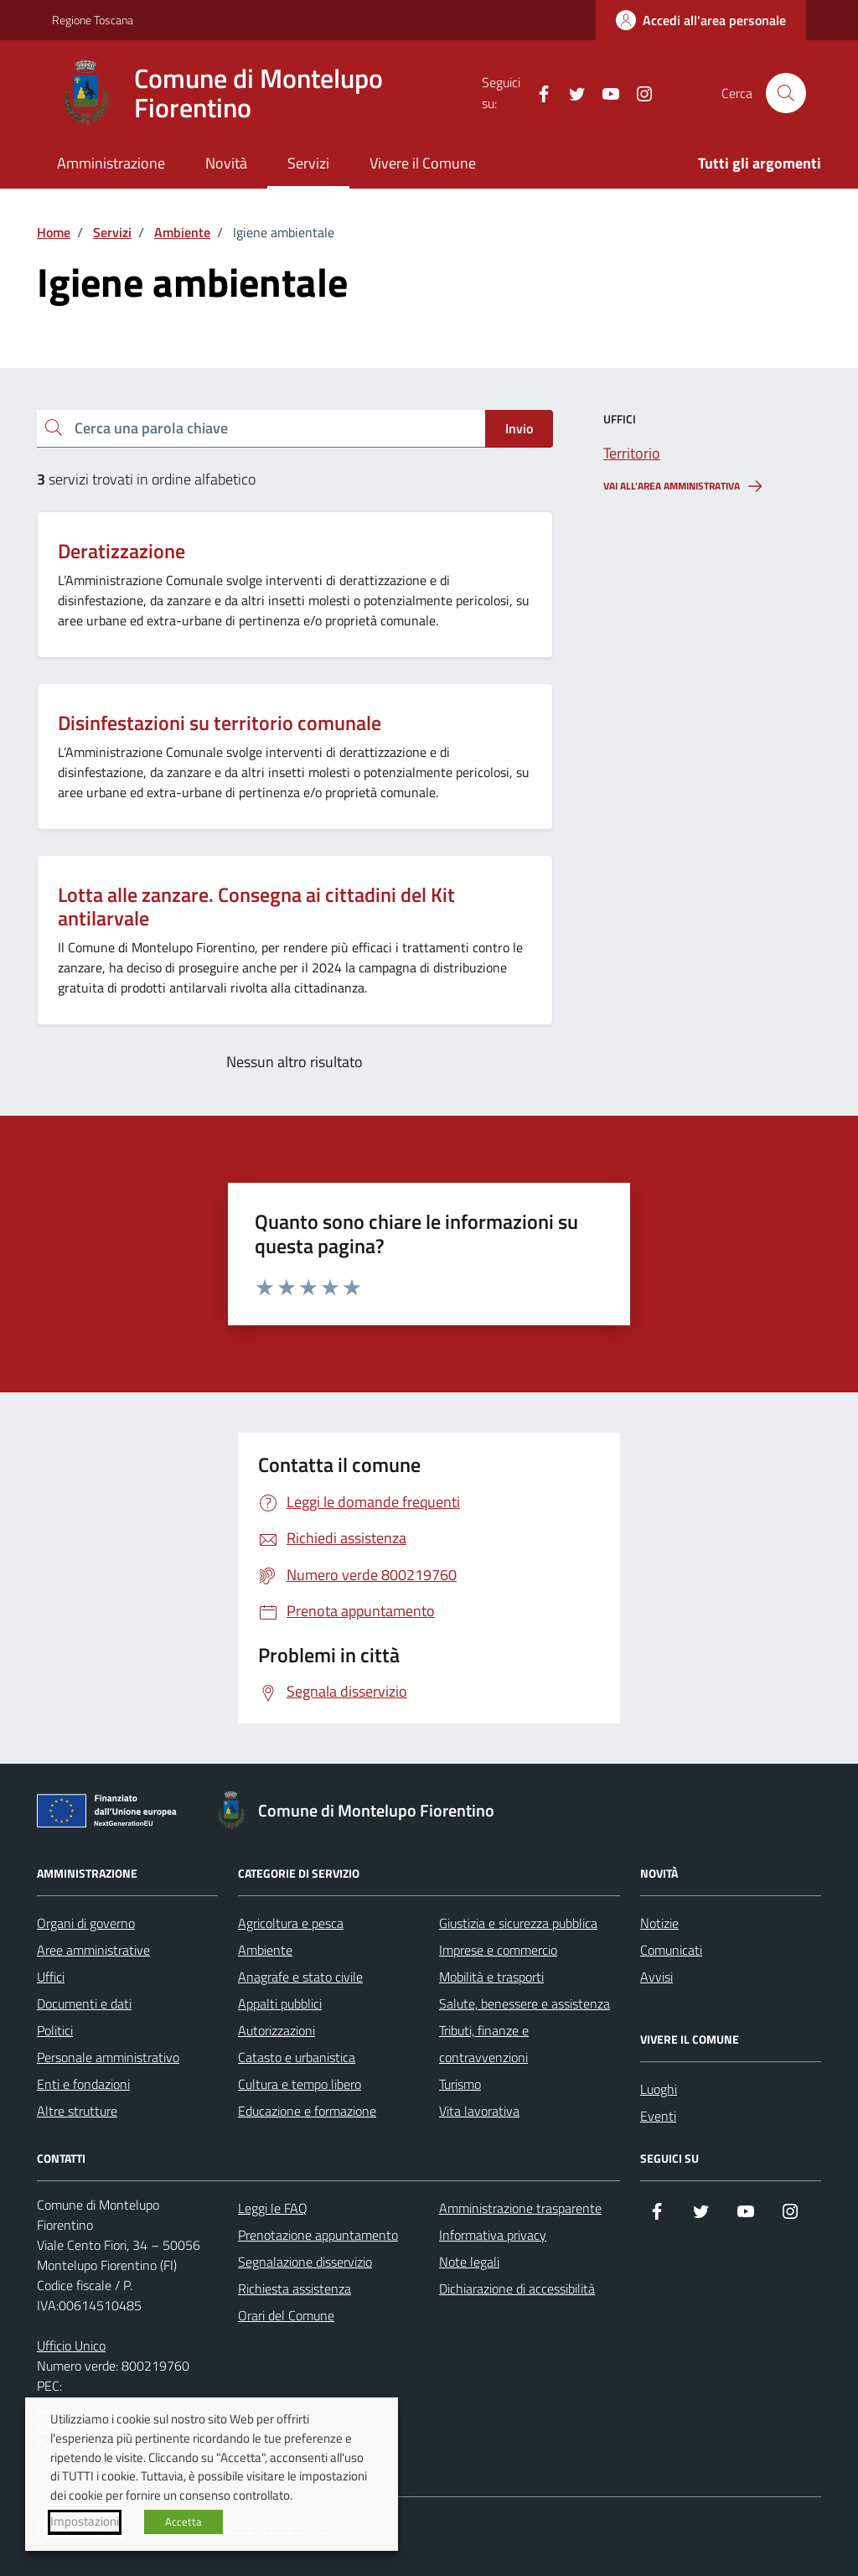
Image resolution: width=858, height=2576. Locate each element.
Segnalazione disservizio (305, 2262)
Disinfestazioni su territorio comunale (219, 723)
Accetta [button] (183, 2521)
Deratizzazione (121, 551)
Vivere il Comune (423, 163)
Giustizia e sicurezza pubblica (518, 1923)
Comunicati (671, 1950)
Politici (55, 2030)
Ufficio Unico (71, 2345)
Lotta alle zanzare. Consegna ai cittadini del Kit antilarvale (256, 907)
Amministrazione (111, 163)
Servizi (308, 163)
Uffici (51, 1977)
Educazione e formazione (307, 2111)
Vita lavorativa (479, 2111)
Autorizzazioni (276, 2030)
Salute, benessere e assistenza (524, 2003)
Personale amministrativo (108, 2057)
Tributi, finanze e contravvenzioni (484, 2043)
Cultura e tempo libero (299, 2084)
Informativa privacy (492, 2235)
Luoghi (658, 2089)
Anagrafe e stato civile (300, 1977)
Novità (226, 163)
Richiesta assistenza (294, 2288)
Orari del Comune (286, 2315)
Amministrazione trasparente (520, 2208)
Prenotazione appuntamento (318, 2235)
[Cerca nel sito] (786, 93)
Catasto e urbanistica (296, 2057)
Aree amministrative (93, 1950)
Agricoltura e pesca (291, 1923)
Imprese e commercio (498, 1950)
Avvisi (656, 1977)
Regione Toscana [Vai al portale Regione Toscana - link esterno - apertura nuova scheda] (92, 20)
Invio (519, 428)
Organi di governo (86, 1923)
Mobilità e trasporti (491, 1977)
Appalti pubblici (280, 2003)
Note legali (469, 2262)
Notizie (659, 1923)
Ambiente (265, 1950)
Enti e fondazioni (83, 2084)
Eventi (658, 2116)
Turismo (460, 2084)
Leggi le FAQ (273, 2208)
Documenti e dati (84, 2003)
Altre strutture (77, 2111)
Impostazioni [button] (84, 2521)
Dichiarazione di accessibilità (517, 2288)
